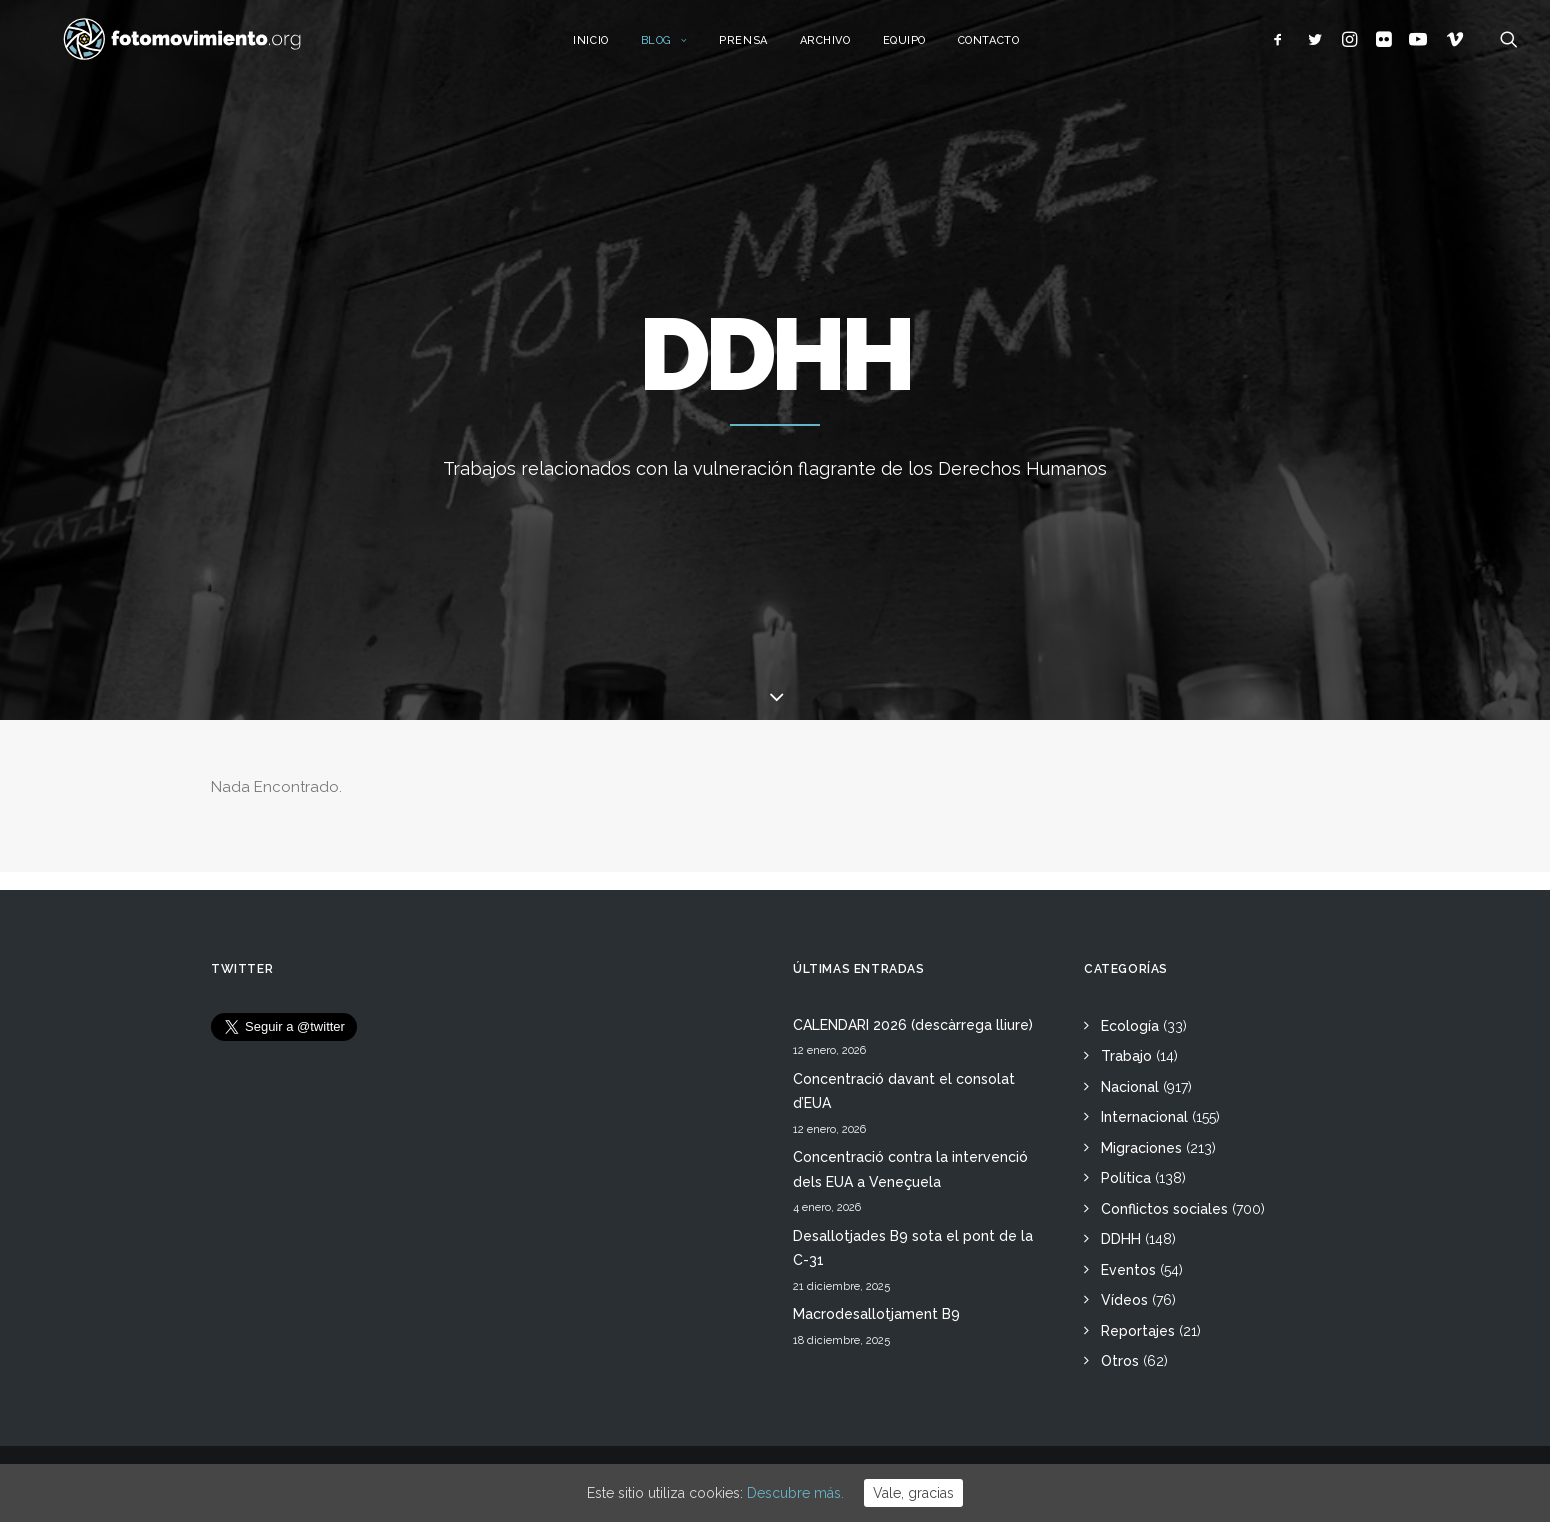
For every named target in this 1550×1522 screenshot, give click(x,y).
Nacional (1130, 1087)
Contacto (1010, 47)
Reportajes (1138, 1331)
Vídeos (1124, 1300)
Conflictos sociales (1164, 1209)
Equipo (926, 47)
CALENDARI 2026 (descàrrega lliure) (913, 1025)
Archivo (847, 47)
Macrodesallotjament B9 (876, 1314)
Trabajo (1126, 1056)
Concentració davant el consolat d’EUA (904, 1091)
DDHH (1121, 1239)
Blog (686, 47)
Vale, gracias (913, 1493)
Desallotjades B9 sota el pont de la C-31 (913, 1248)
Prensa (765, 47)
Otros (1120, 1361)
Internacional (1144, 1117)
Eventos (1128, 1270)
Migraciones (1141, 1148)
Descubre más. (795, 1493)
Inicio (612, 47)
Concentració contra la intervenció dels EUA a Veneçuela (910, 1169)
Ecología (1130, 1026)
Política (1126, 1178)
